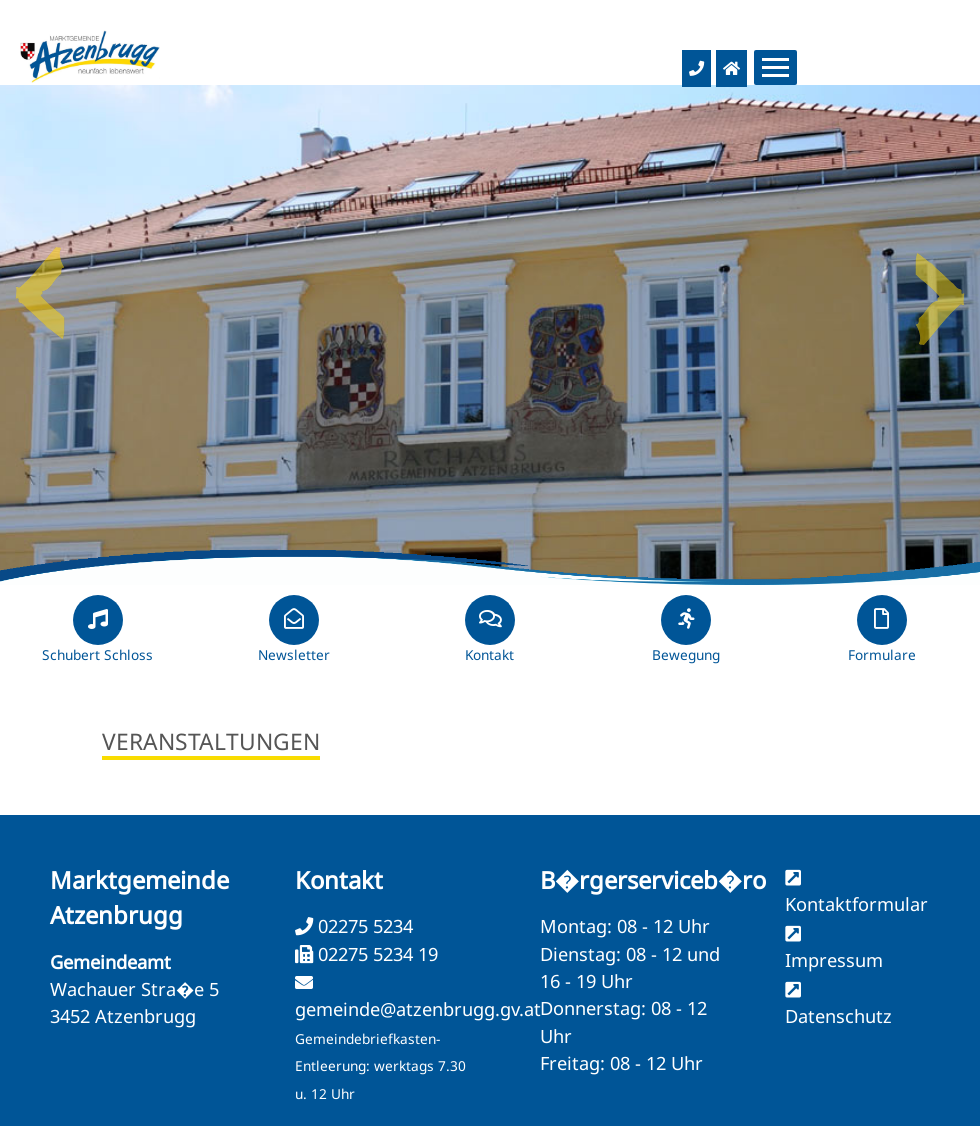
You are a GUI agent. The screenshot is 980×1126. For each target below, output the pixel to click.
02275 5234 (363, 926)
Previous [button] (40, 285)
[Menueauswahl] (775, 67)
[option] (490, 335)
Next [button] (940, 285)
